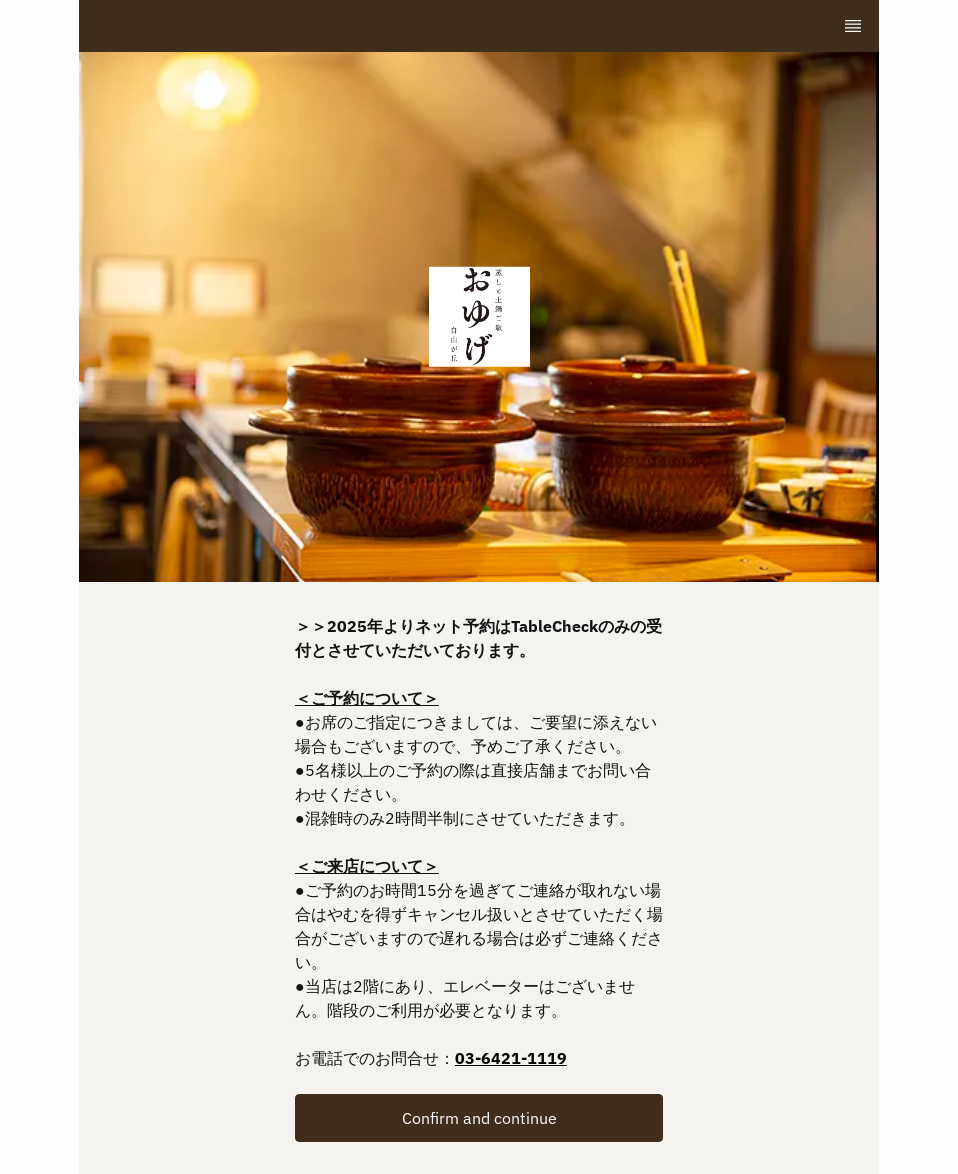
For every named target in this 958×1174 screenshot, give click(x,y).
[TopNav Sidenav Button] (853, 26)
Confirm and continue (479, 1118)
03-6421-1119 (511, 1058)
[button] (479, 1118)
